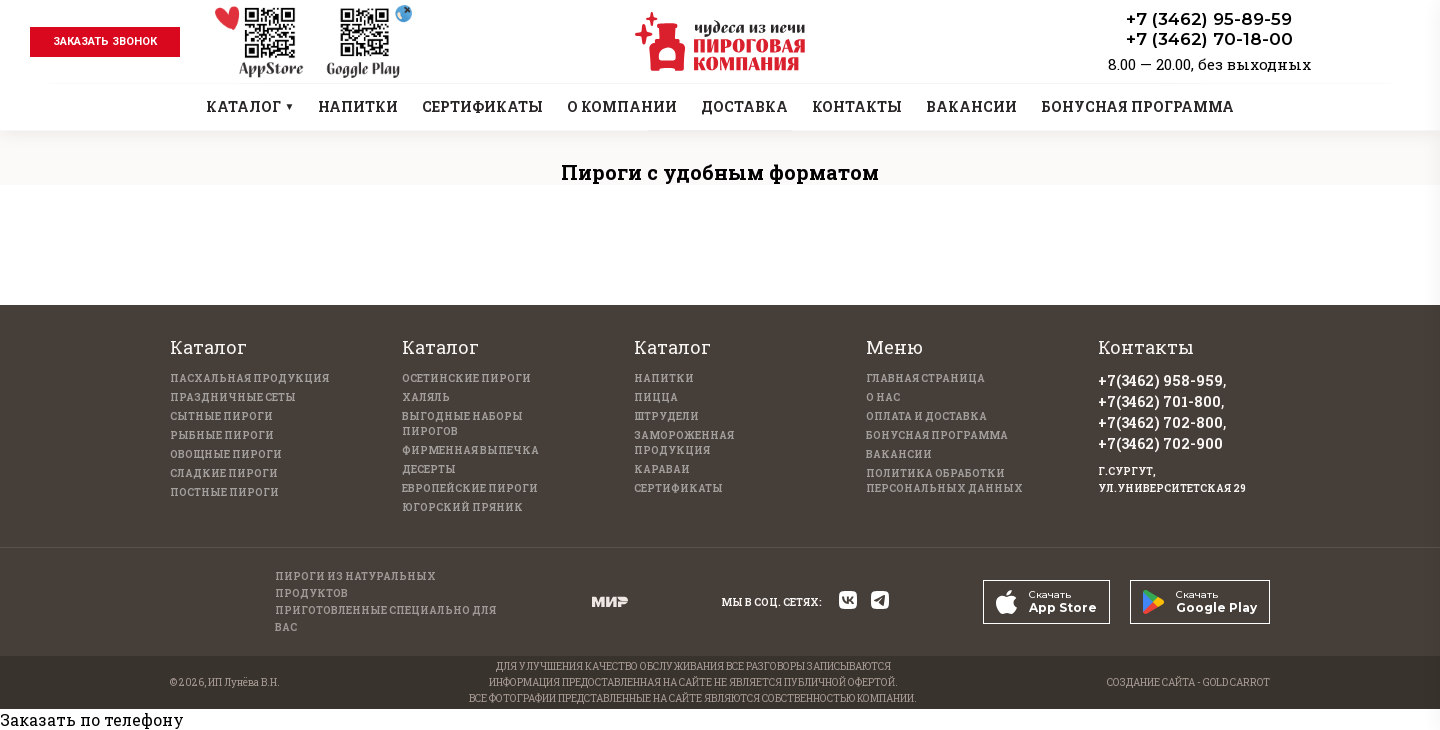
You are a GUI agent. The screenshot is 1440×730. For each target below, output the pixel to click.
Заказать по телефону (92, 719)
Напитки (664, 378)
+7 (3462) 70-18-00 (1209, 39)
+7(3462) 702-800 (1160, 422)
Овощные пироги (226, 454)
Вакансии (899, 454)
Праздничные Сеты (233, 397)
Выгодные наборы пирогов (462, 424)
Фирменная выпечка (470, 450)
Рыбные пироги (222, 435)
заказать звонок (105, 41)
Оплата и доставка (926, 416)
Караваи (662, 469)
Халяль (426, 397)
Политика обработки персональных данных (944, 481)
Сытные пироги (221, 416)
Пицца (656, 397)
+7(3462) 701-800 (1159, 401)
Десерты (429, 469)
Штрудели (666, 416)
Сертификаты (678, 488)
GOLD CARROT (1236, 682)
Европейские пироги (470, 488)
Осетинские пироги (466, 378)
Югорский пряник (462, 507)
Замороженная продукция (684, 443)
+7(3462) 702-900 (1160, 443)
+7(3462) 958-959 (1160, 380)
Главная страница (925, 378)
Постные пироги (224, 492)
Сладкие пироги (224, 473)
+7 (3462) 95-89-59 (1209, 19)
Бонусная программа (937, 435)
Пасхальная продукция (249, 378)
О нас (883, 397)
